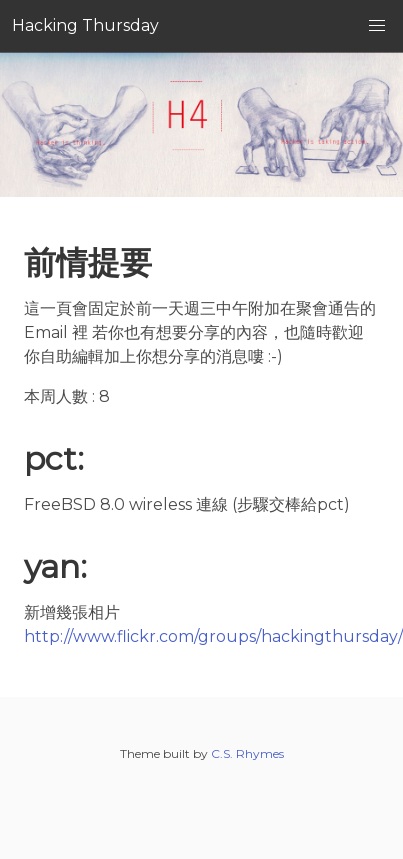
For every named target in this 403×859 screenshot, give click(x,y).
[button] (377, 26)
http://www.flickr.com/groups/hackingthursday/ (213, 636)
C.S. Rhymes (247, 753)
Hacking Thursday (85, 25)
